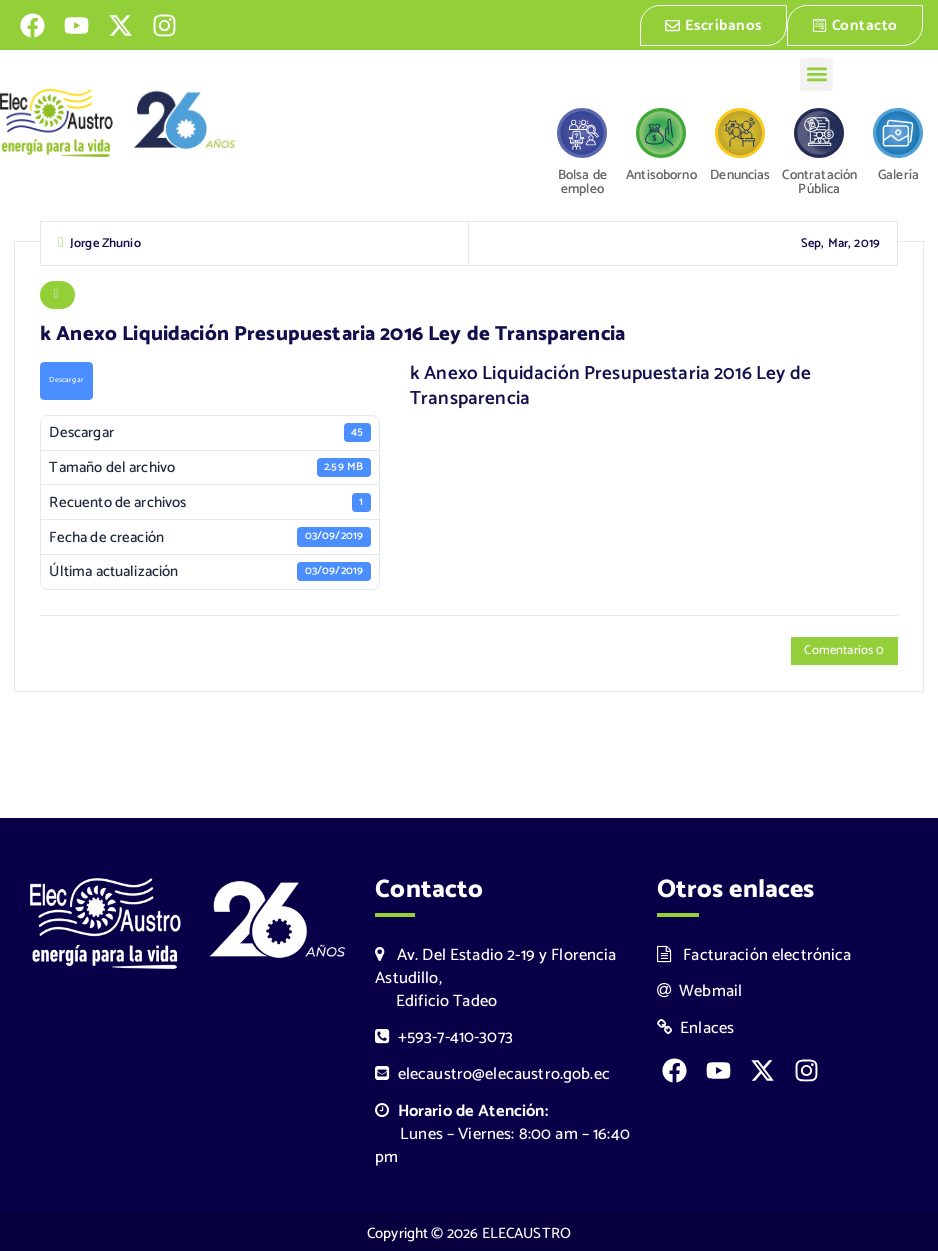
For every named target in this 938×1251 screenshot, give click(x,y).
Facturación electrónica (754, 952)
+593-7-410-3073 (444, 1035)
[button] (816, 72)
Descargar (66, 381)
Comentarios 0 (844, 651)
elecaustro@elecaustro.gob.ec (492, 1072)
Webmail (700, 989)
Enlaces (696, 1026)
